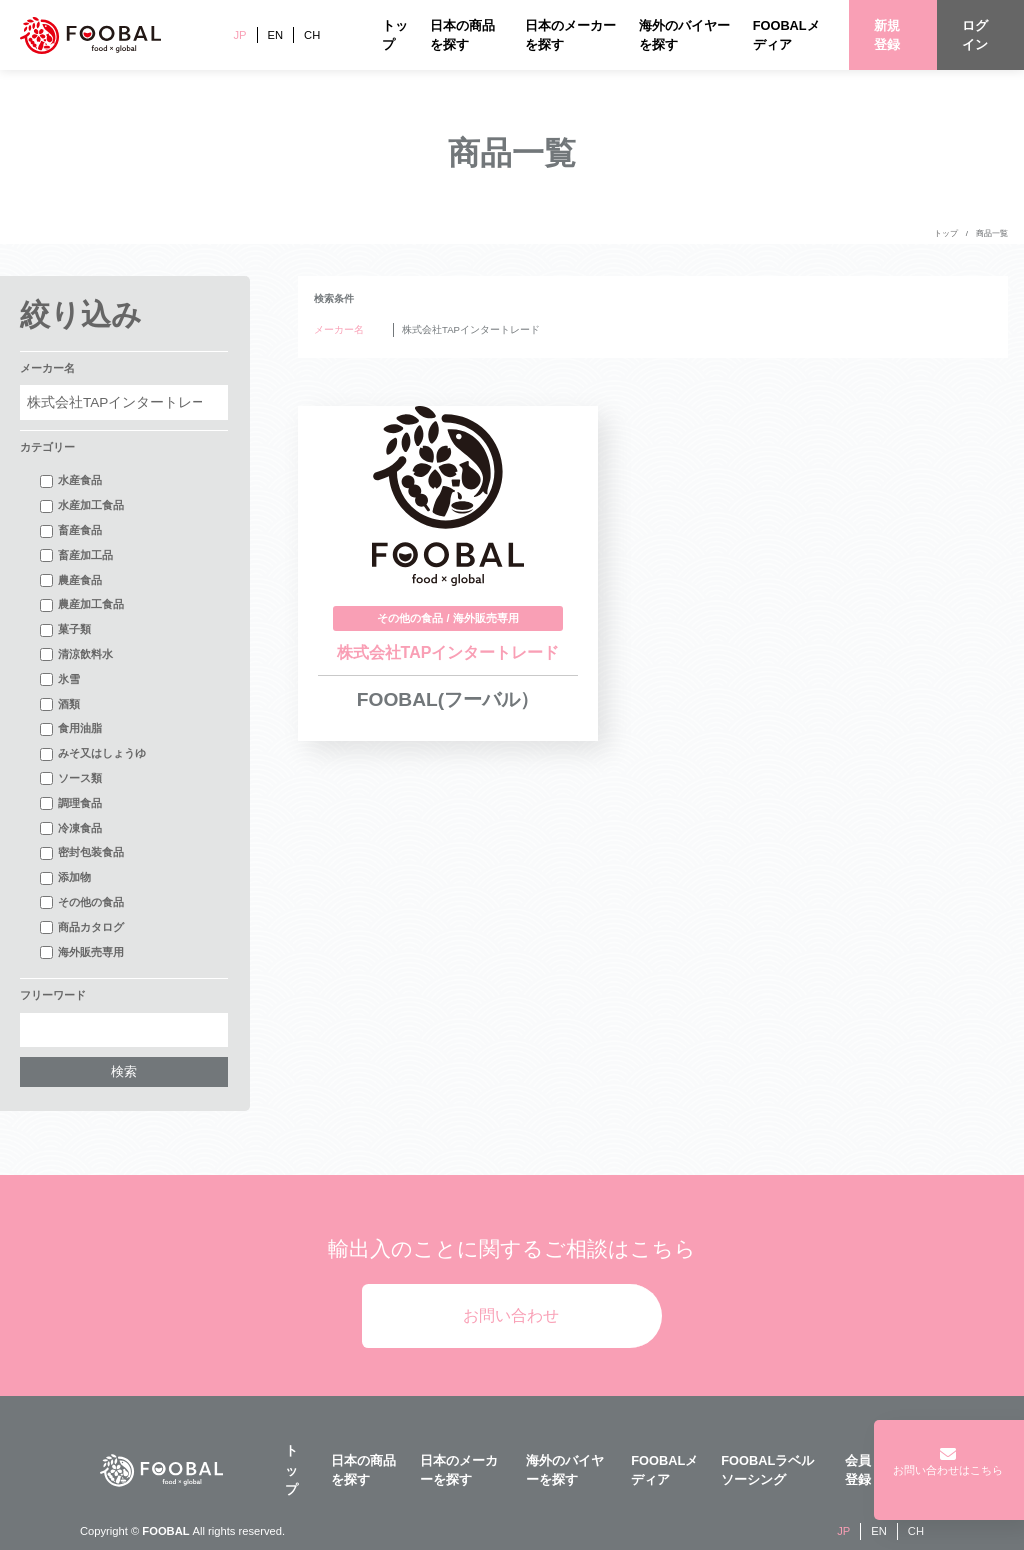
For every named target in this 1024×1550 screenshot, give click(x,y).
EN (276, 35)
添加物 (65, 878)
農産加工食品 (82, 605)
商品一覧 (992, 233)
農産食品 (71, 581)
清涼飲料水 (76, 655)
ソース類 (71, 779)
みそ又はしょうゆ (93, 754)
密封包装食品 (82, 853)
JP (239, 35)
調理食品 (71, 804)
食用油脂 (71, 729)
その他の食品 (82, 903)
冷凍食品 (71, 829)
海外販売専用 (82, 953)
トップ (946, 233)
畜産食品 (71, 531)
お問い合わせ (511, 1315)
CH (312, 35)
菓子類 (65, 630)
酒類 (60, 705)
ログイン (975, 35)
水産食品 (71, 481)
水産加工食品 (82, 506)
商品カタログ (82, 928)
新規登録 (887, 35)
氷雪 (60, 680)
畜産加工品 (76, 556)
